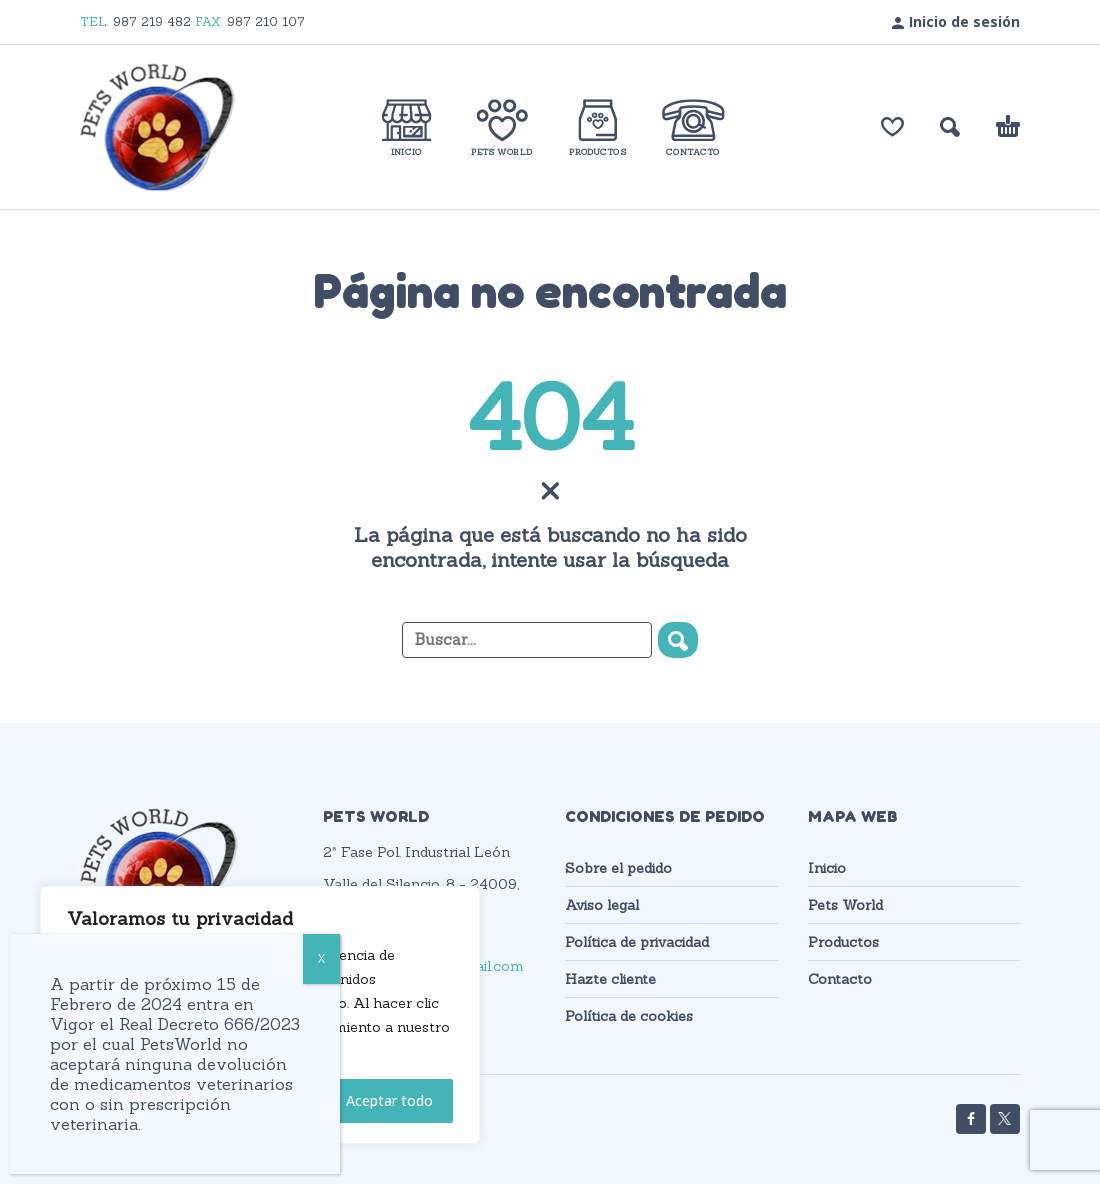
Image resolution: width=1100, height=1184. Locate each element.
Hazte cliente (610, 979)
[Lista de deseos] (892, 127)
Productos (843, 942)
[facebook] (971, 1119)
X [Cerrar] (321, 958)
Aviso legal (602, 905)
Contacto (840, 979)
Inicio (827, 868)
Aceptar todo (389, 1100)
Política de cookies (629, 1016)
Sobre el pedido (618, 868)
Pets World (845, 905)
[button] (950, 127)
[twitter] (1005, 1119)
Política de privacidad (637, 942)
